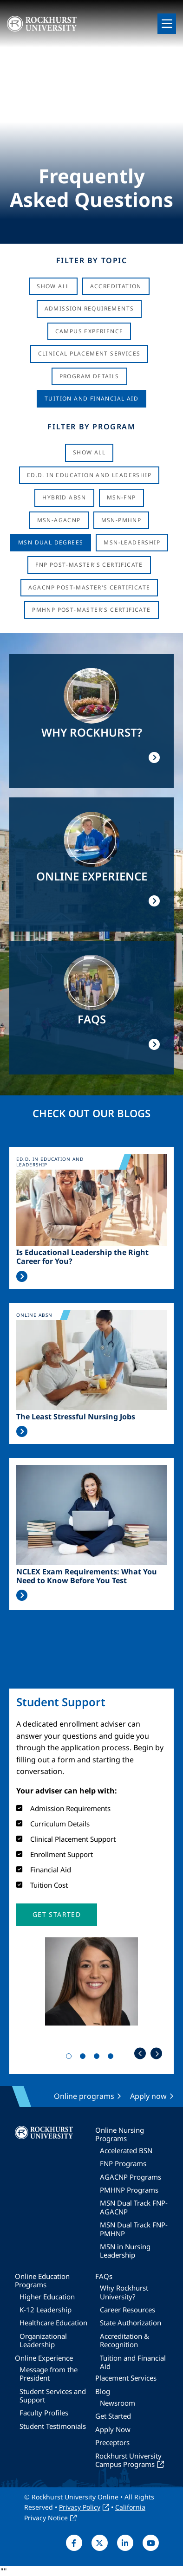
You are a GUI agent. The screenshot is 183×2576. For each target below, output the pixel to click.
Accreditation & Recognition (124, 2340)
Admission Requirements (89, 308)
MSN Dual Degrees (50, 542)
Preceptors (112, 2442)
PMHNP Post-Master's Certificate (91, 610)
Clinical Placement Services (89, 353)
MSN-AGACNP (59, 520)
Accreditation (116, 286)
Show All (53, 286)
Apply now (148, 2096)
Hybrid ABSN (64, 497)
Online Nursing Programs (119, 2134)
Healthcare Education (53, 2322)
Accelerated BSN (126, 2150)
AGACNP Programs (130, 2176)
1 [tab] (70, 2058)
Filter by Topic (91, 260)
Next (156, 2053)
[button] (56, 1914)
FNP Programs (123, 2163)
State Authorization (130, 2322)
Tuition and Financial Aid (133, 2362)
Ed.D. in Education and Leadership (89, 475)
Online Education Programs (42, 2280)
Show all (89, 452)
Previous (140, 2053)
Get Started (113, 2416)
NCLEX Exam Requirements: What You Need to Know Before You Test (86, 1576)
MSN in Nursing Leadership (125, 2250)
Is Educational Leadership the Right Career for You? (82, 1257)
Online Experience (44, 2357)
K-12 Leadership (46, 2309)
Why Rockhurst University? (124, 2292)
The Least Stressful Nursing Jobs (75, 1416)
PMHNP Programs (129, 2189)
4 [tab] (112, 2058)
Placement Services (126, 2377)
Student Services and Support (53, 2395)
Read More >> (21, 1276)
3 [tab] (98, 2058)
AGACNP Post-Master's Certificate (89, 587)
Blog (102, 2391)
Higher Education (47, 2296)
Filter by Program (91, 426)
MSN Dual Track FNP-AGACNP (134, 2207)
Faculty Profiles (44, 2412)
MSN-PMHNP (121, 520)
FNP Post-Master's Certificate (89, 565)
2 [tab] (84, 2058)
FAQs (103, 2276)
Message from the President (49, 2373)
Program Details (89, 376)
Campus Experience (89, 331)
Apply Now (113, 2429)
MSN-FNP (121, 497)
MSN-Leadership (132, 542)
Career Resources (127, 2309)
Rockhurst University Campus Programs (128, 2460)
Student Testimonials (53, 2426)
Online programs (84, 2096)
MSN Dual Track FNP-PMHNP (134, 2229)
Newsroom (117, 2403)
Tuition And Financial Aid (91, 398)
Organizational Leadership (43, 2340)
